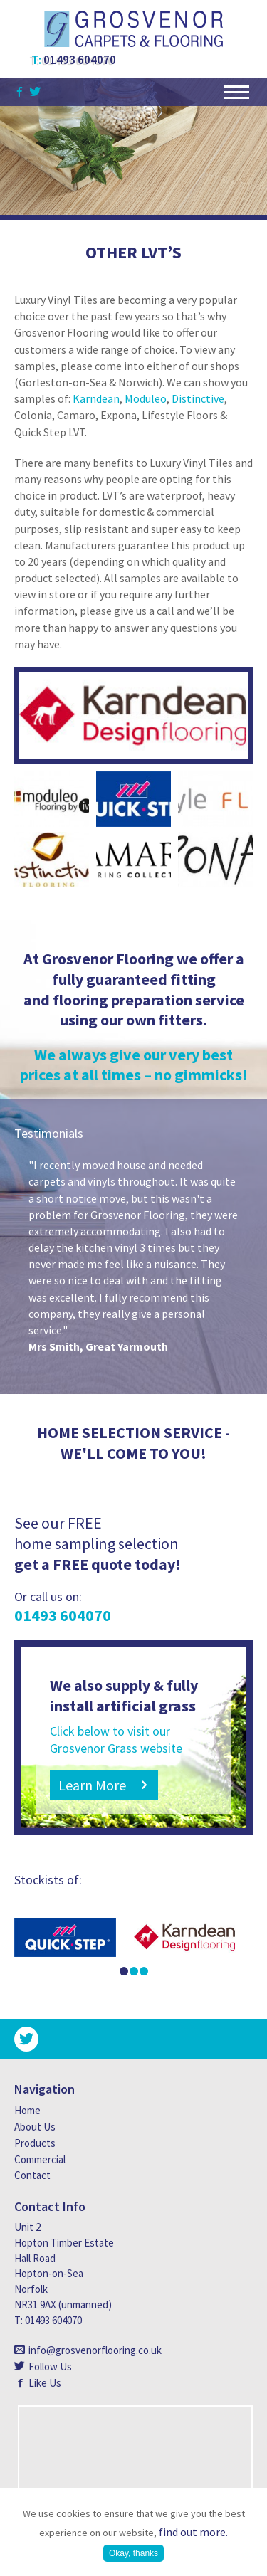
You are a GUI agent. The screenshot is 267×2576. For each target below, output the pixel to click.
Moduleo (144, 398)
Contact (32, 2175)
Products (35, 2143)
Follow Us (50, 2366)
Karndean (96, 398)
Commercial (40, 2159)
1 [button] (124, 1971)
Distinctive (198, 398)
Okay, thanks (133, 2553)
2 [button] (134, 1971)
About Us (35, 2126)
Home (27, 2110)
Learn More (92, 1785)
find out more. (193, 2532)
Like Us (44, 2383)
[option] (133, 1256)
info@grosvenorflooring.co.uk (95, 2350)
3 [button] (144, 1971)
